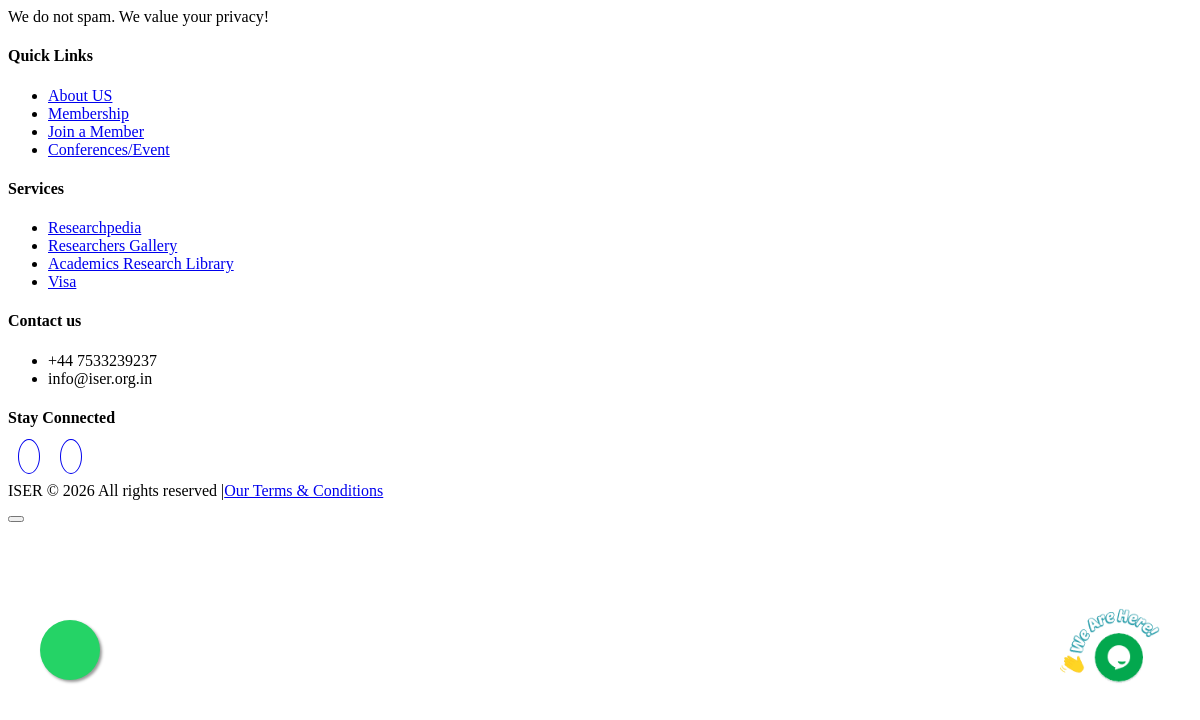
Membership (88, 113)
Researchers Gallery (112, 245)
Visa (62, 281)
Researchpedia (94, 227)
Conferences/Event (109, 149)
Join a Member (96, 131)
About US (80, 95)
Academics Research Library (141, 263)
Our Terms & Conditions (303, 490)
